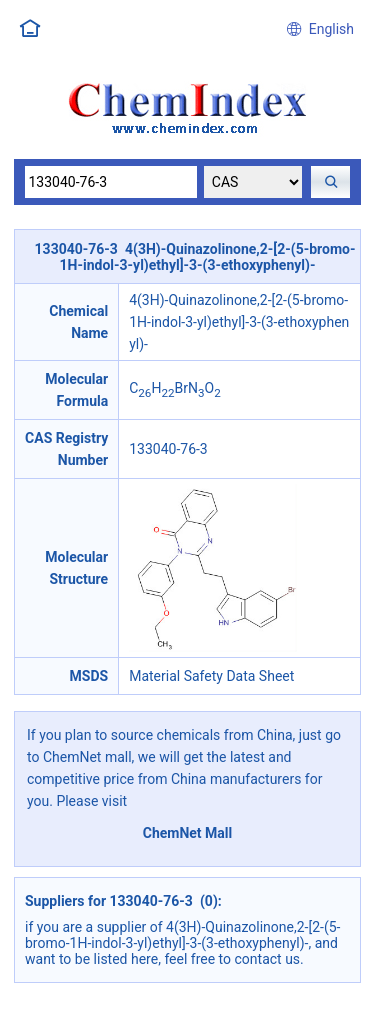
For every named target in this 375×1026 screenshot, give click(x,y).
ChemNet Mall (188, 833)
